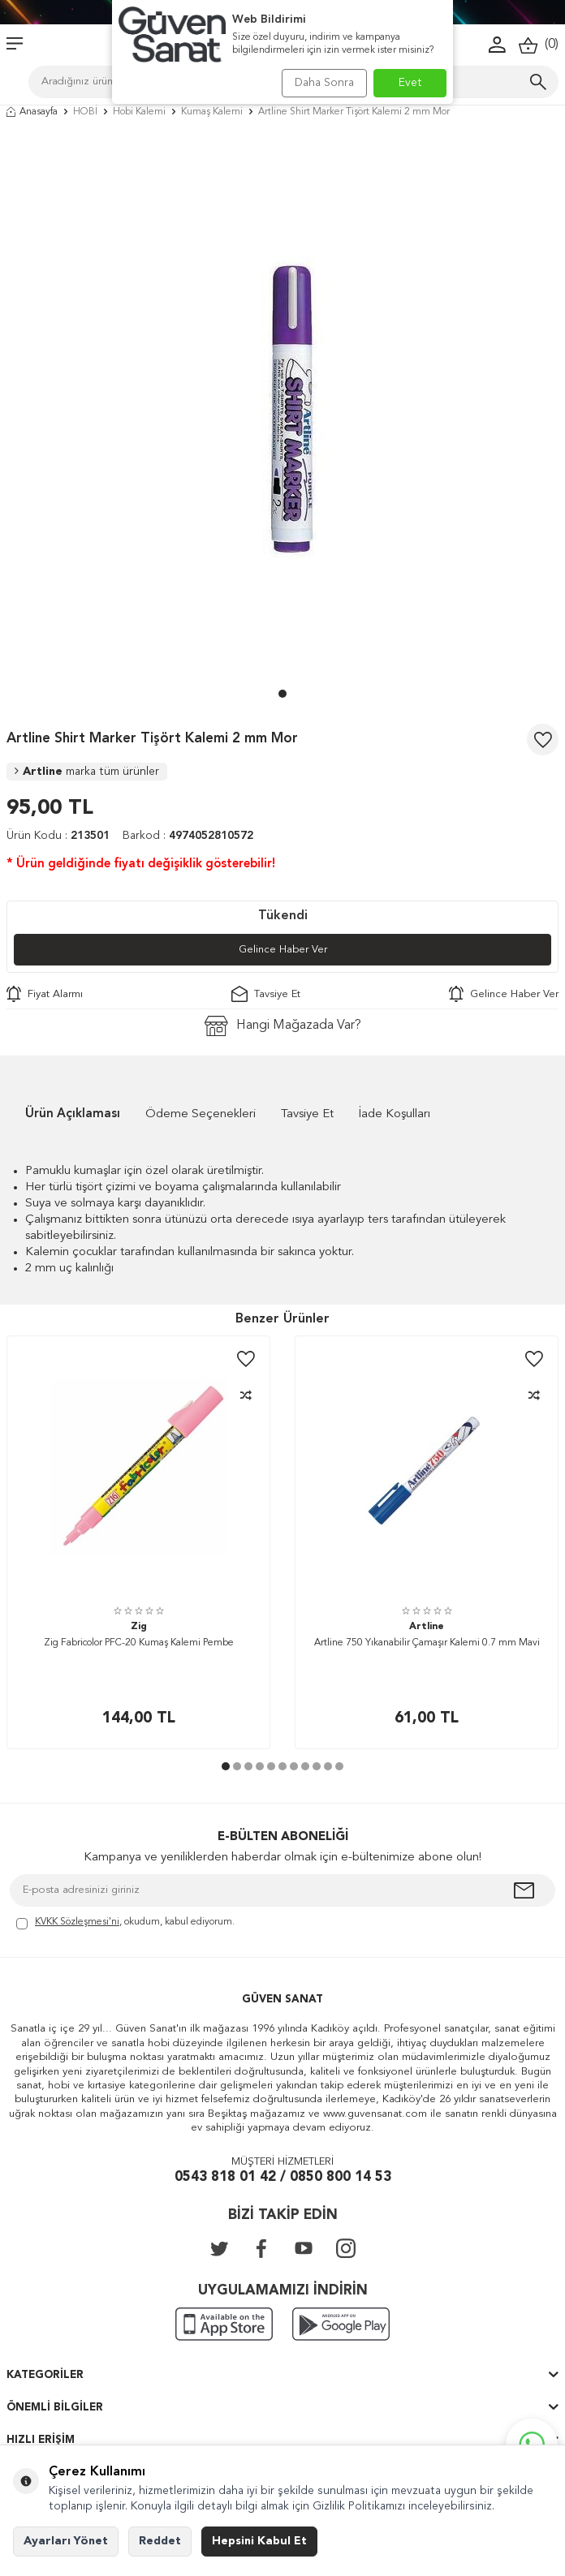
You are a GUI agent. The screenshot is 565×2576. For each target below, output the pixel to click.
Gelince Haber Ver (283, 949)
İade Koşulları (394, 1114)
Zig (139, 1627)
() (539, 45)
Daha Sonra (324, 82)
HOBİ (85, 112)
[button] (282, 694)
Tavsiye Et (265, 994)
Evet (410, 82)
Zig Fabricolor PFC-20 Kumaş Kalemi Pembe (139, 1643)
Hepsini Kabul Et (259, 2541)
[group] (282, 407)
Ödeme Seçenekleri (200, 1114)
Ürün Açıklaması (72, 1114)
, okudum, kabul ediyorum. (125, 1923)
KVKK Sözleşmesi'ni (77, 1922)
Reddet (160, 2541)
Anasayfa (32, 112)
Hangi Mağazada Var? (283, 1026)
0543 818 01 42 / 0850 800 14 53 (283, 2177)
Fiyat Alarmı (44, 994)
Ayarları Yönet (66, 2541)
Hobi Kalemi (139, 112)
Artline (87, 771)
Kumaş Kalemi (212, 112)
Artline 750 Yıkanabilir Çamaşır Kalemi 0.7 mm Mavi (427, 1643)
